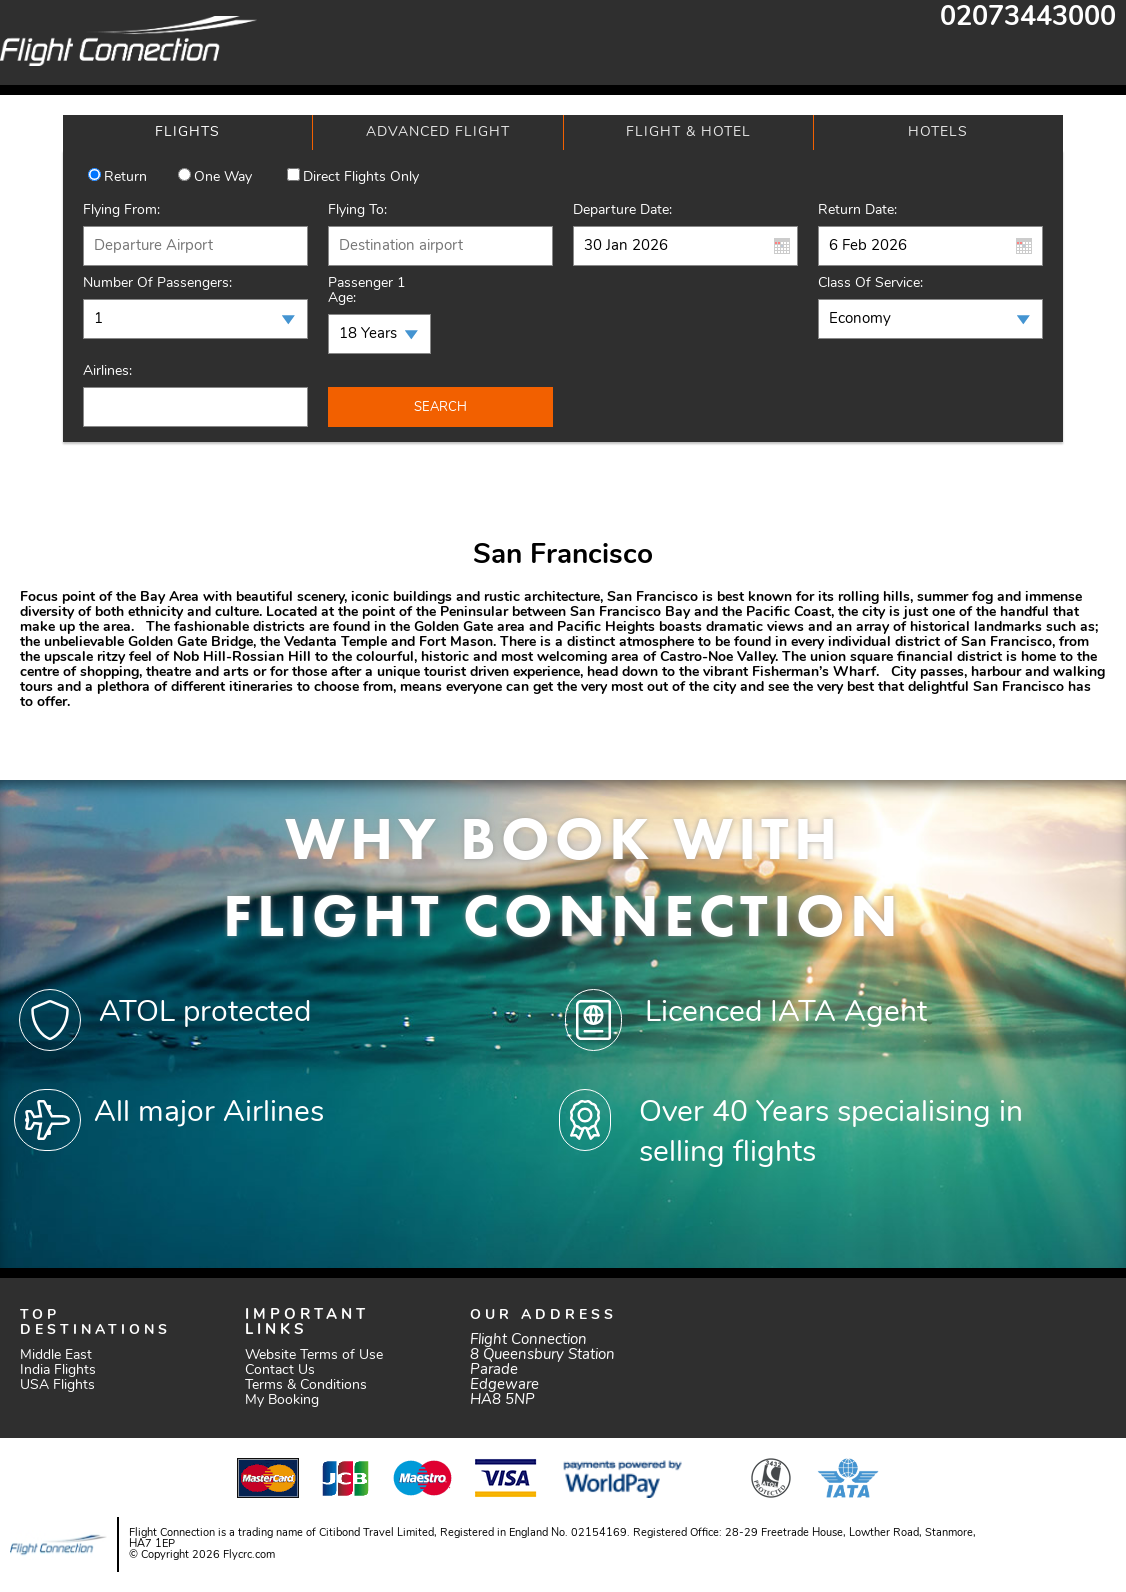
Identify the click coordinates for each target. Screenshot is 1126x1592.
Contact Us (280, 1370)
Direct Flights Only (361, 177)
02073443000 (1028, 18)
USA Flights (57, 1385)
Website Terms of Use (314, 1355)
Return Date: (857, 210)
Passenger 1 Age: (366, 291)
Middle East (56, 1355)
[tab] (187, 132)
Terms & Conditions (306, 1385)
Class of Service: (870, 283)
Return (125, 177)
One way (223, 177)
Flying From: (121, 210)
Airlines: (107, 371)
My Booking (282, 1400)
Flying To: (357, 210)
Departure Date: (622, 210)
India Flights (58, 1370)
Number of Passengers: (157, 283)
